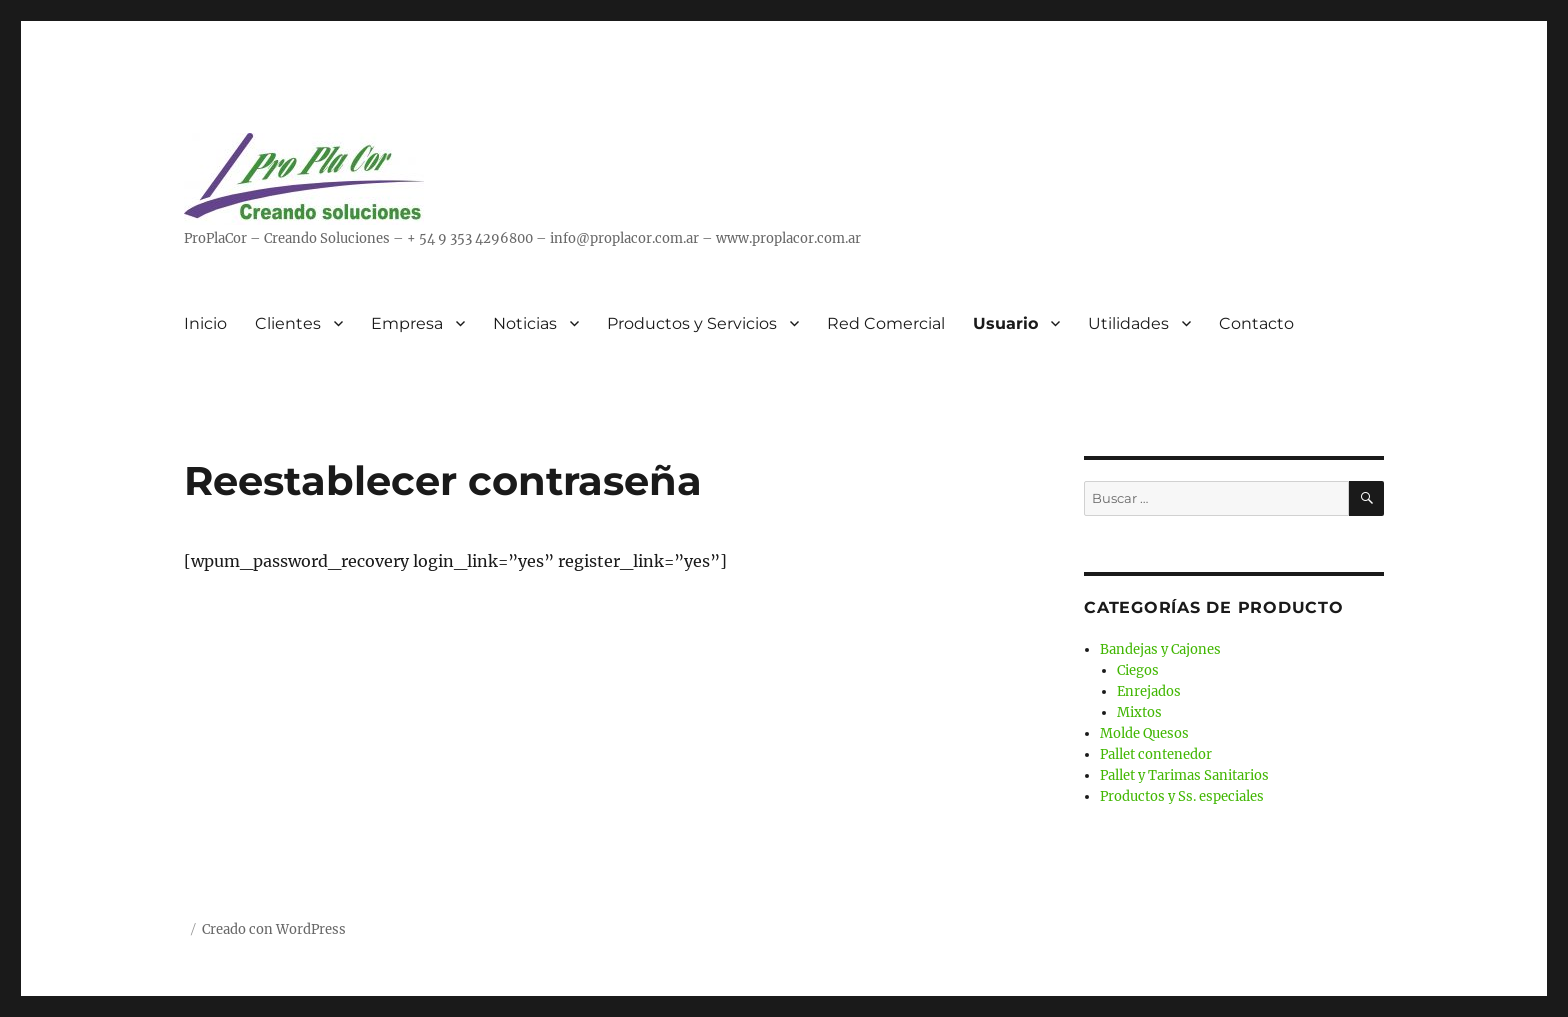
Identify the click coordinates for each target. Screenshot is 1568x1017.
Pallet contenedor (1156, 754)
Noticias (525, 323)
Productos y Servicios (692, 323)
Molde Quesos (1144, 733)
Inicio (205, 323)
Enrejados (1149, 691)
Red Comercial (886, 323)
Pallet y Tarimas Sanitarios (1184, 775)
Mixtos (1139, 712)
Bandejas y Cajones (1160, 649)
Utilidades (1128, 323)
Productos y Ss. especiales (1182, 796)
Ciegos (1138, 670)
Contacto (1256, 323)
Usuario (1005, 323)
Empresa (407, 323)
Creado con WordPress (274, 929)
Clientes (288, 323)
